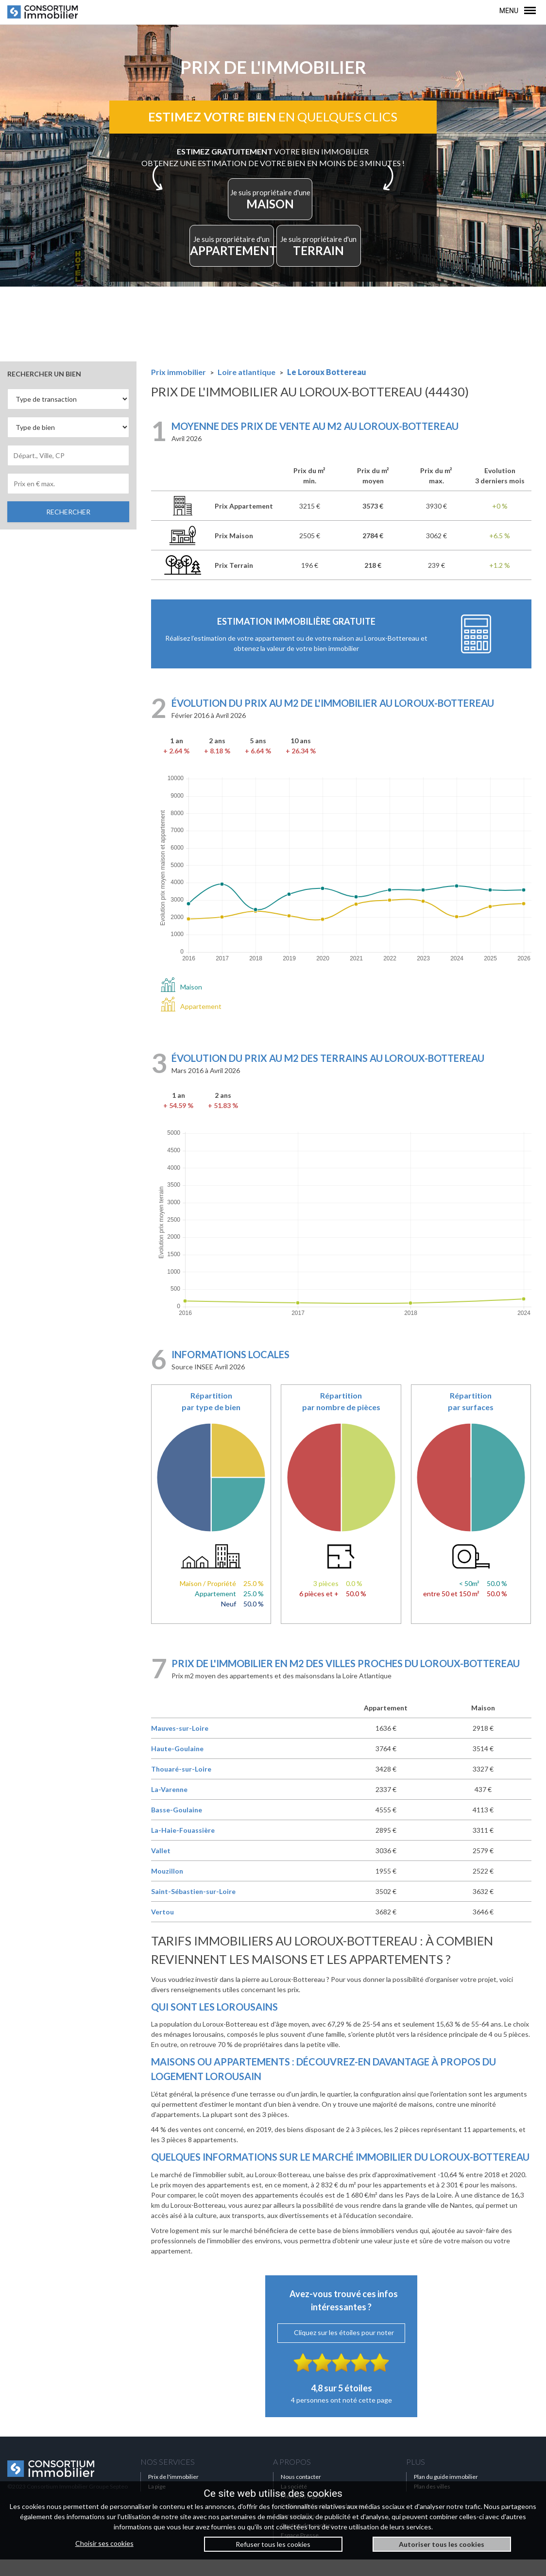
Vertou (162, 1929)
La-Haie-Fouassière (183, 1847)
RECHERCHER (68, 528)
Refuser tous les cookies (273, 2544)
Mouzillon (167, 1888)
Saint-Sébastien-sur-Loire (193, 1908)
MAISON (270, 209)
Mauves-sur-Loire (179, 1745)
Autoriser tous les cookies (441, 2544)
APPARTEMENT (235, 262)
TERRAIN (316, 262)
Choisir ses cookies (104, 2543)
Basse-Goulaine (176, 1827)
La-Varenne (169, 1806)
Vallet (161, 1867)
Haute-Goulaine (177, 1765)
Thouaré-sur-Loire (181, 1786)
